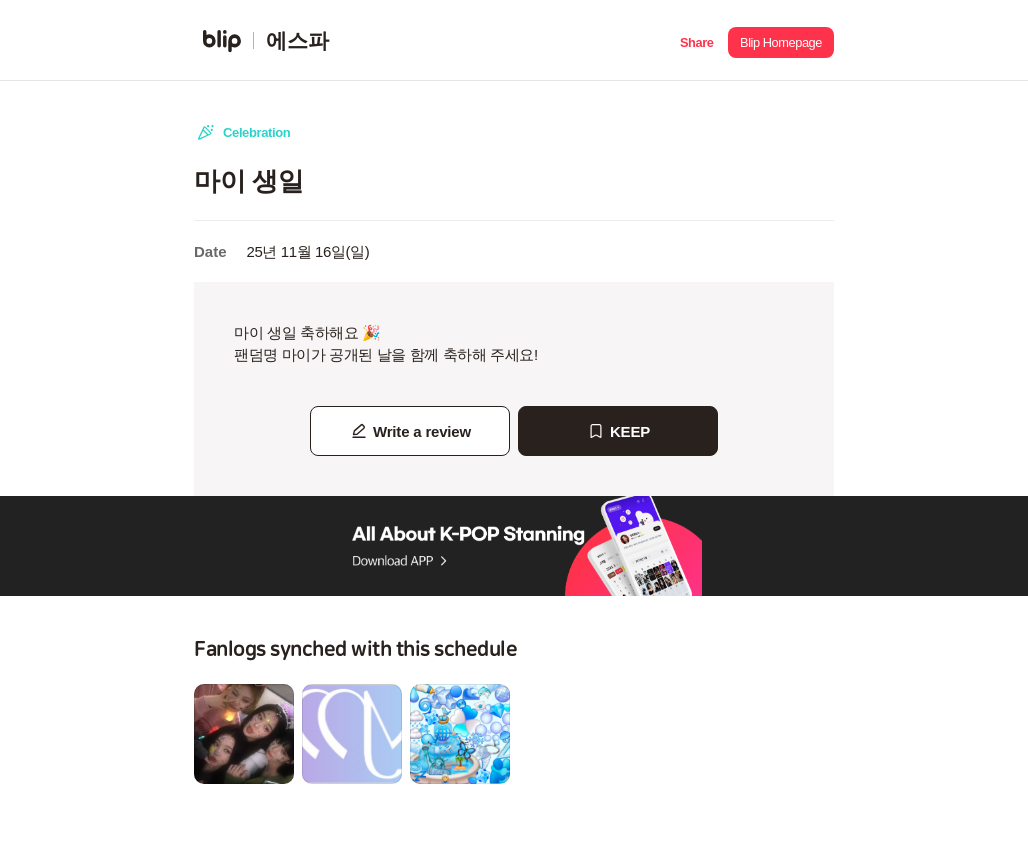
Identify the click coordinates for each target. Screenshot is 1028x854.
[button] (696, 40)
